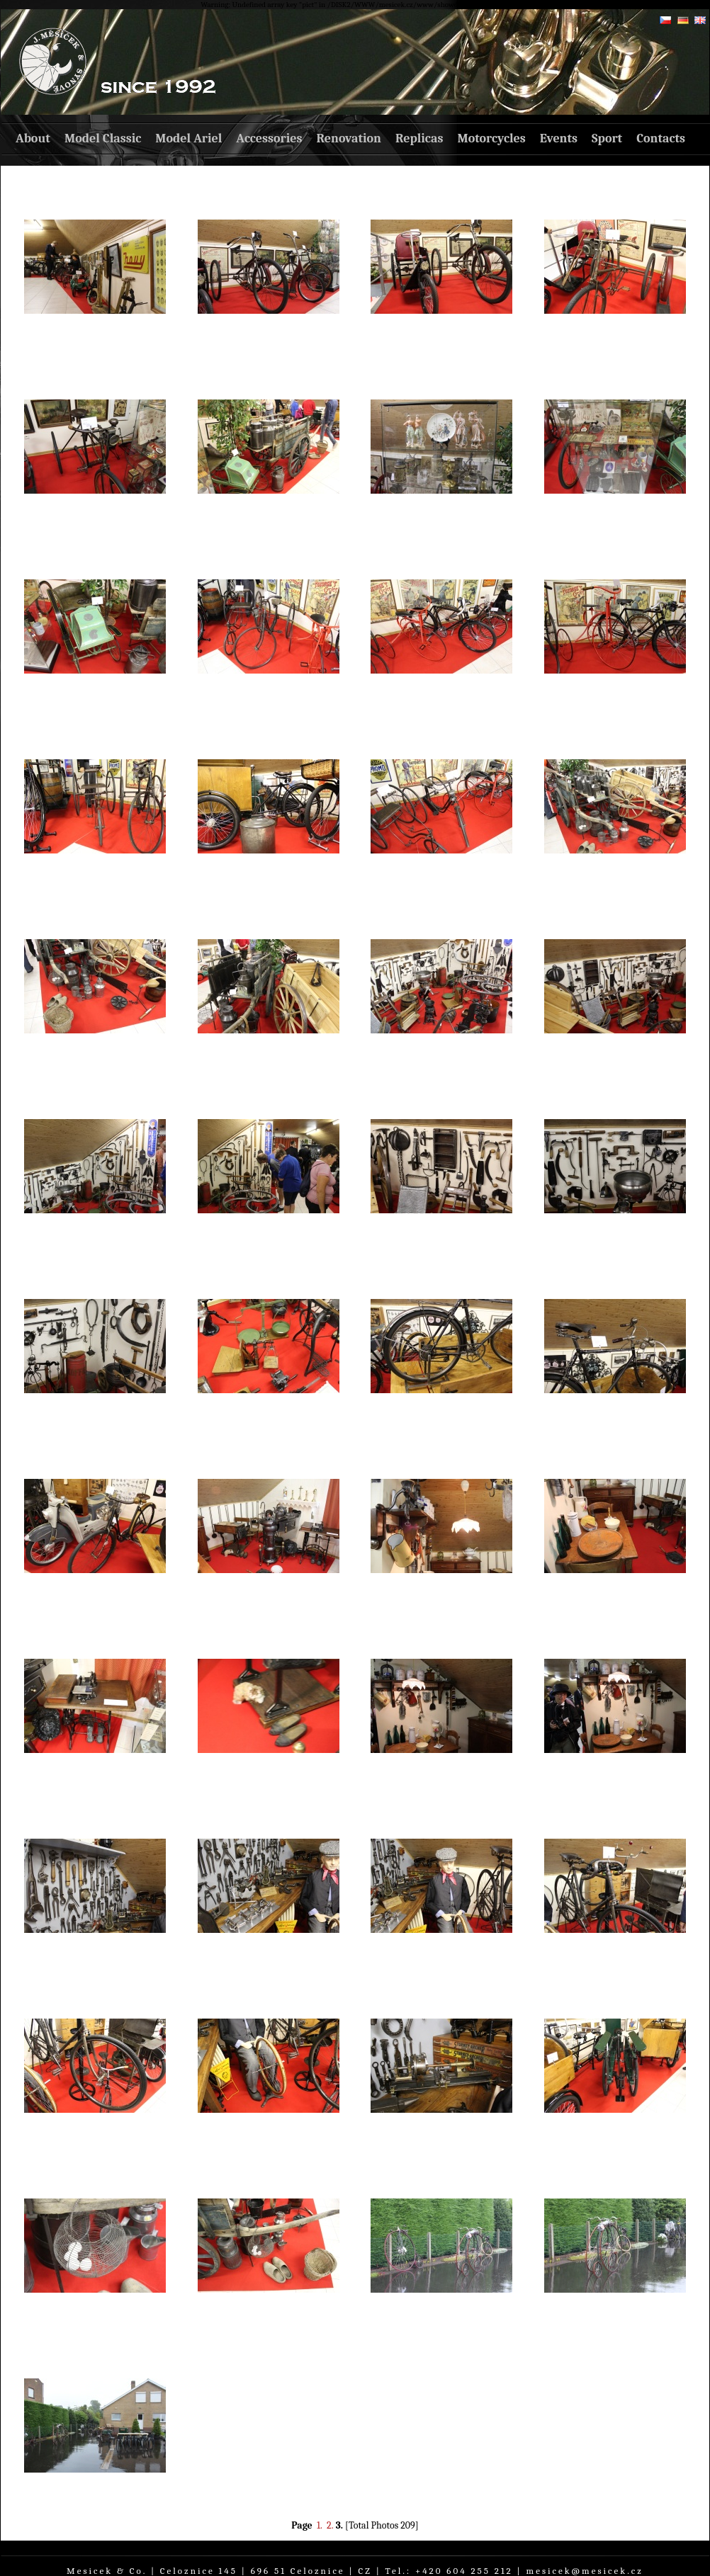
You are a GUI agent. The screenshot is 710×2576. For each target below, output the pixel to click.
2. (330, 2525)
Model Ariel (188, 138)
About (33, 138)
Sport (607, 138)
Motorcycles (491, 138)
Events (558, 138)
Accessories (269, 138)
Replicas (419, 138)
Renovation (349, 138)
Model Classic (102, 138)
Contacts (660, 138)
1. (319, 2525)
